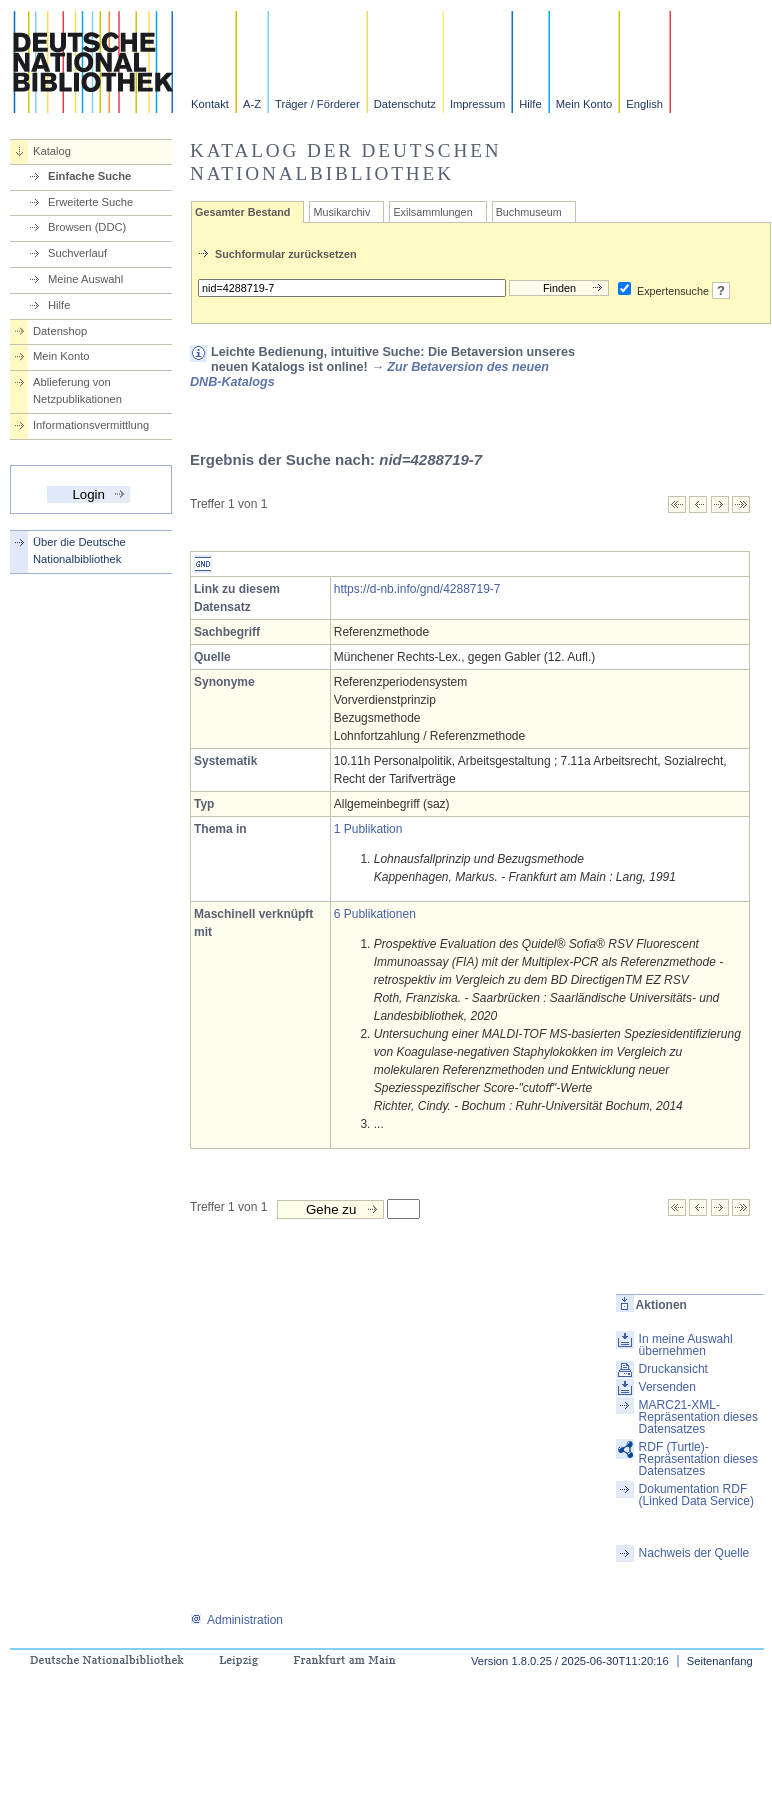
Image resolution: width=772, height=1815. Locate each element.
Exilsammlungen (432, 212)
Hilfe (530, 104)
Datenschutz (405, 104)
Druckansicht (673, 1369)
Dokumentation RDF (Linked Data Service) (696, 1495)
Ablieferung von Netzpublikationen (77, 390)
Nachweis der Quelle (694, 1553)
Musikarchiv (341, 212)
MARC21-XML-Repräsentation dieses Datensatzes (698, 1417)
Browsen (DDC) (87, 227)
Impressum (477, 104)
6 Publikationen (375, 914)
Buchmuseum (529, 212)
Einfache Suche (89, 176)
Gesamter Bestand (242, 212)
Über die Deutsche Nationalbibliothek (79, 550)
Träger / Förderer (317, 104)
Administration (236, 1620)
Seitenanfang (720, 1661)
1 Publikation (368, 829)
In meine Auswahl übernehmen (686, 1345)
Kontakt (210, 104)
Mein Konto (584, 104)
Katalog (52, 151)
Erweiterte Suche (90, 202)
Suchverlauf (77, 253)
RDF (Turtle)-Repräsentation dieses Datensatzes (698, 1459)
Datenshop (60, 331)
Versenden (667, 1387)
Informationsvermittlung (91, 425)
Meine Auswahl (85, 279)
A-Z (252, 104)
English (644, 104)
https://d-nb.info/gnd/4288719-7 (417, 589)
